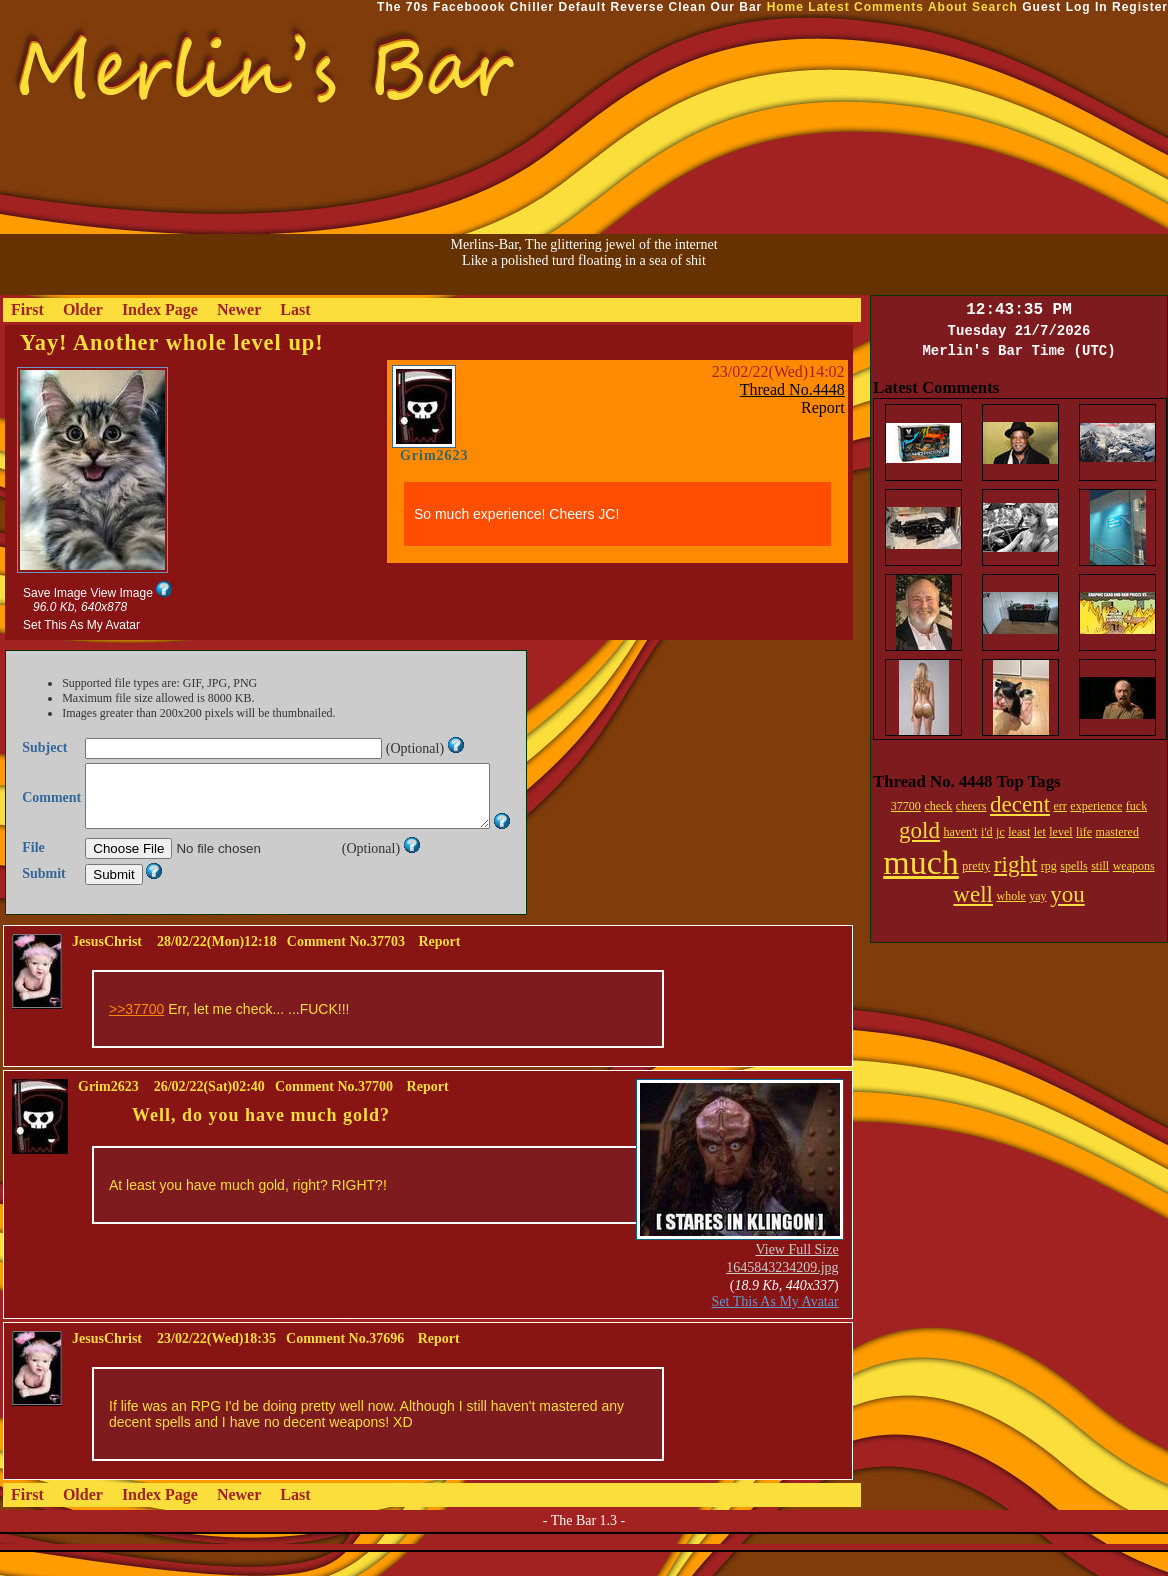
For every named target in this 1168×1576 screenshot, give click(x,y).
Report (823, 407)
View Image (121, 593)
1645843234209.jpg (782, 1291)
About (948, 7)
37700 (906, 806)
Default (582, 7)
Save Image (55, 593)
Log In (1087, 7)
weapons (1134, 866)
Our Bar (737, 7)
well (973, 894)
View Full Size (796, 1273)
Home (785, 7)
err (1060, 806)
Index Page (160, 309)
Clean (688, 7)
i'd (987, 832)
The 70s (403, 7)
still (1100, 866)
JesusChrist (107, 965)
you (1067, 894)
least (1019, 832)
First (27, 309)
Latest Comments (866, 7)
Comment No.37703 (346, 965)
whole (1010, 896)
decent (1020, 804)
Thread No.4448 (792, 389)
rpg (1049, 866)
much (921, 862)
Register (1140, 7)
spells (1073, 866)
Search (995, 7)
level (1060, 832)
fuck (1136, 806)
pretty (976, 866)
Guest (1041, 7)
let (1040, 832)
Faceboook (469, 7)
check (938, 806)
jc (1000, 832)
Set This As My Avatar (81, 625)
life (1084, 832)
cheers (971, 806)
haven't (960, 832)
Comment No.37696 (345, 1362)
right (1015, 864)
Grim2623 (434, 455)
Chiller (532, 7)
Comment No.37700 (334, 1110)
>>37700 (136, 1033)
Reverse (638, 7)
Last (295, 309)
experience (1096, 806)
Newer (239, 309)
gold (919, 830)
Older (83, 309)
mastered (1117, 832)
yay (1037, 896)
